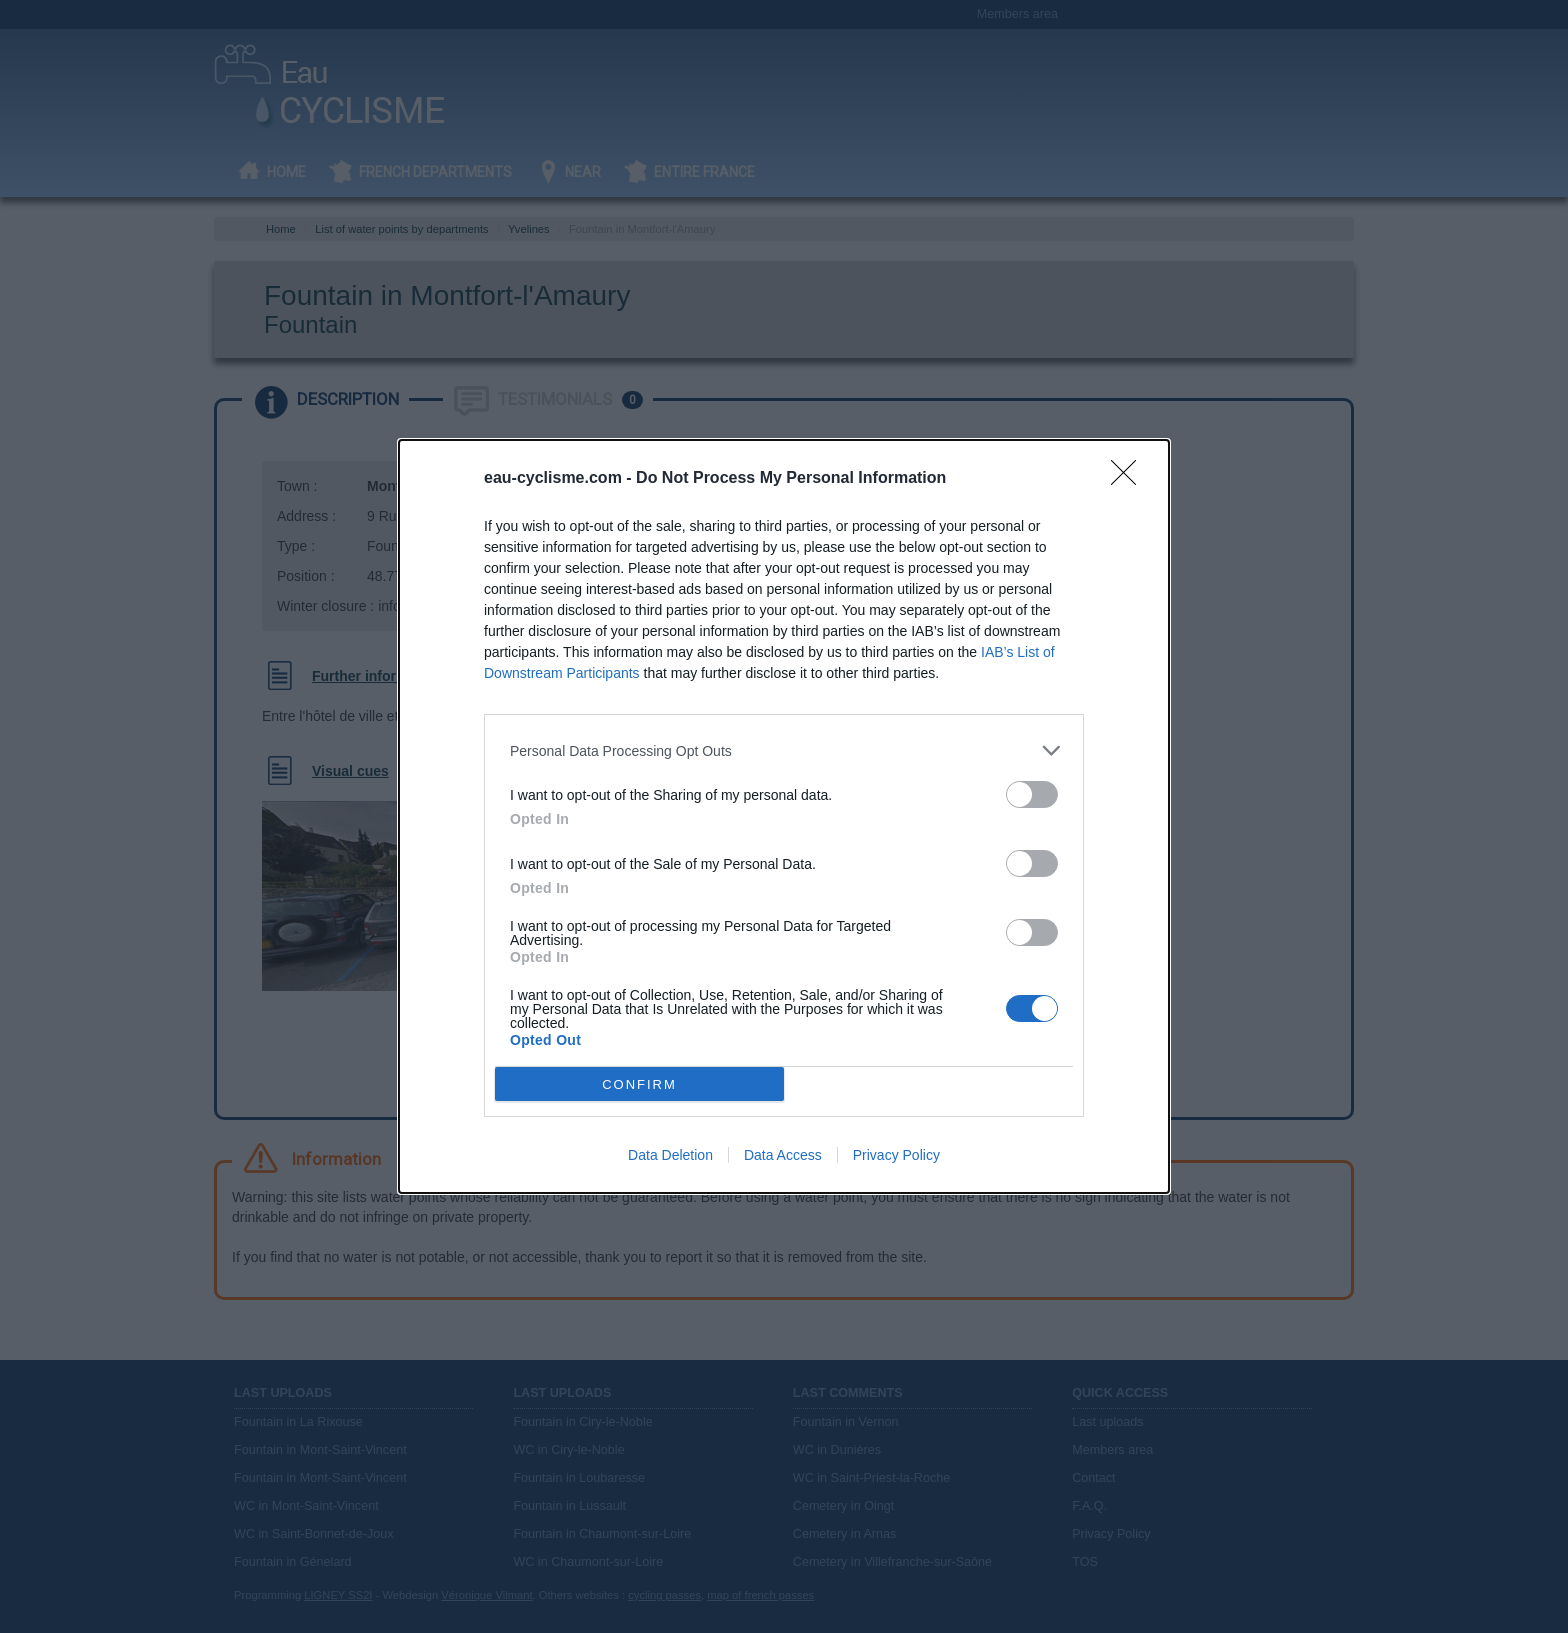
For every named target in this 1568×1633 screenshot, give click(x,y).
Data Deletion (670, 1155)
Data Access (783, 1155)
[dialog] (784, 816)
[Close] (1130, 479)
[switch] (1032, 794)
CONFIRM (639, 1084)
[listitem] (784, 750)
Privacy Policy (896, 1155)
